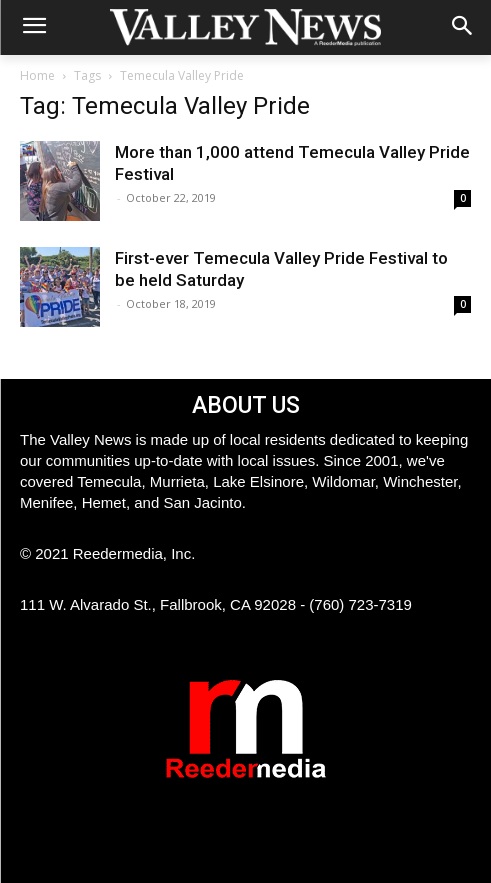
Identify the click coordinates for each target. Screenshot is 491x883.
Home (37, 75)
